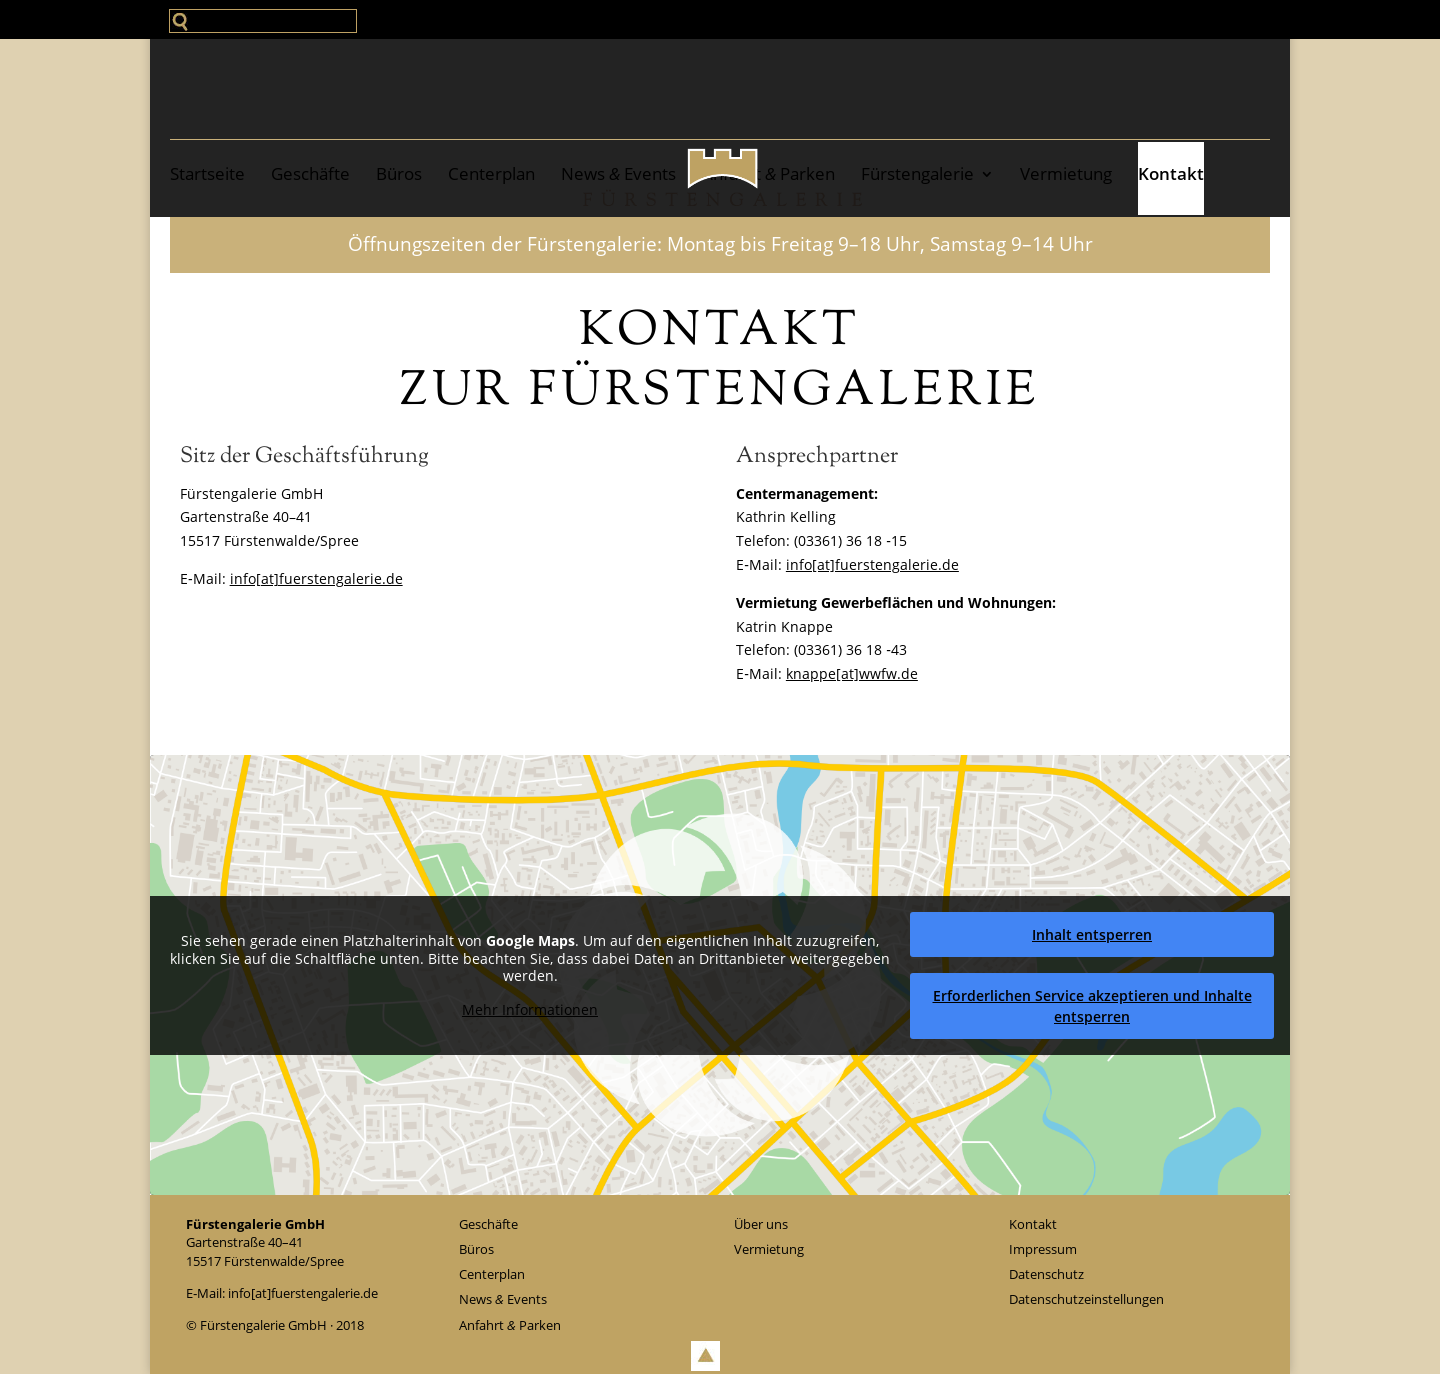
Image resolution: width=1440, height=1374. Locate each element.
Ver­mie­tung (1066, 173)
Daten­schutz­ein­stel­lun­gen (1086, 1299)
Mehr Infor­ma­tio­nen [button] (530, 1009)
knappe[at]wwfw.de (852, 673)
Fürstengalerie (917, 173)
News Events (618, 173)
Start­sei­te (207, 173)
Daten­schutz (1046, 1274)
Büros (399, 173)
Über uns (761, 1224)
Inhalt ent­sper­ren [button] (1092, 933)
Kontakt (1171, 173)
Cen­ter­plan (491, 173)
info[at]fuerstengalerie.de (316, 578)
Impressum (1043, 1249)
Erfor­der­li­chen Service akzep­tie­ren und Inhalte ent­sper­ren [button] (1092, 1005)
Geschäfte (310, 173)
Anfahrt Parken (768, 173)
